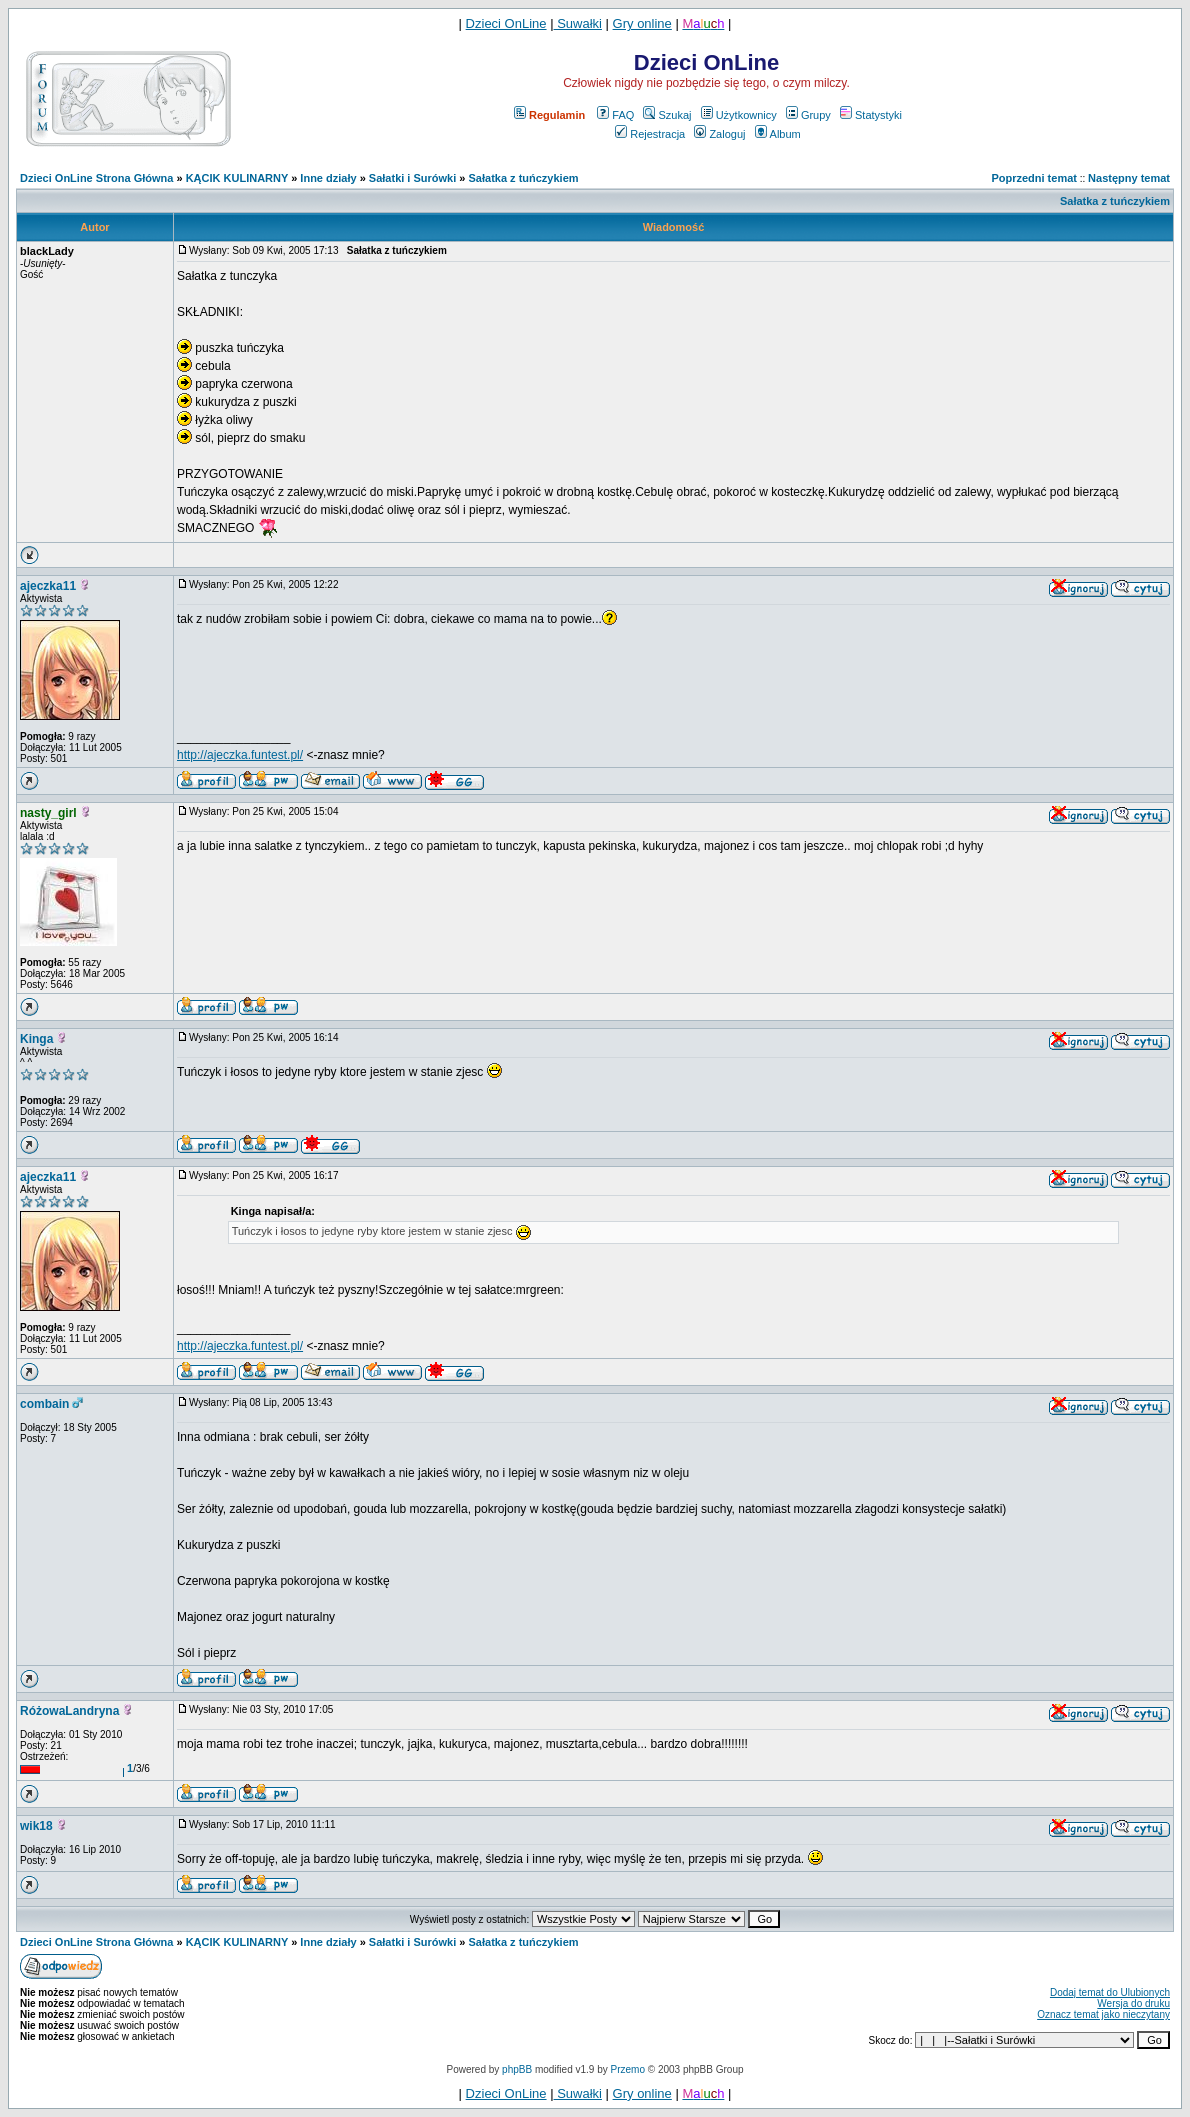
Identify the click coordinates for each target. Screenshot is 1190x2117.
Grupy (808, 115)
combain (44, 1404)
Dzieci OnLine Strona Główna (96, 178)
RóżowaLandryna (69, 1711)
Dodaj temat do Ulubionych (1110, 1992)
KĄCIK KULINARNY (237, 178)
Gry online (642, 23)
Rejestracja (650, 134)
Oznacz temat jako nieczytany (1103, 2014)
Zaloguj (719, 134)
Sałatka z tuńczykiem (524, 178)
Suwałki (578, 23)
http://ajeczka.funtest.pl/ (240, 755)
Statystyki (871, 115)
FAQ (615, 115)
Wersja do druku (1133, 2003)
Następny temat (1129, 178)
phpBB (517, 2069)
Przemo (628, 2069)
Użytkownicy (739, 115)
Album (778, 134)
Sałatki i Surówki (412, 178)
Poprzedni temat (1034, 178)
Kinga (36, 1039)
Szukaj (667, 115)
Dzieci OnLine (506, 23)
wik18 (36, 1826)
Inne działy (328, 178)
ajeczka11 (48, 586)
